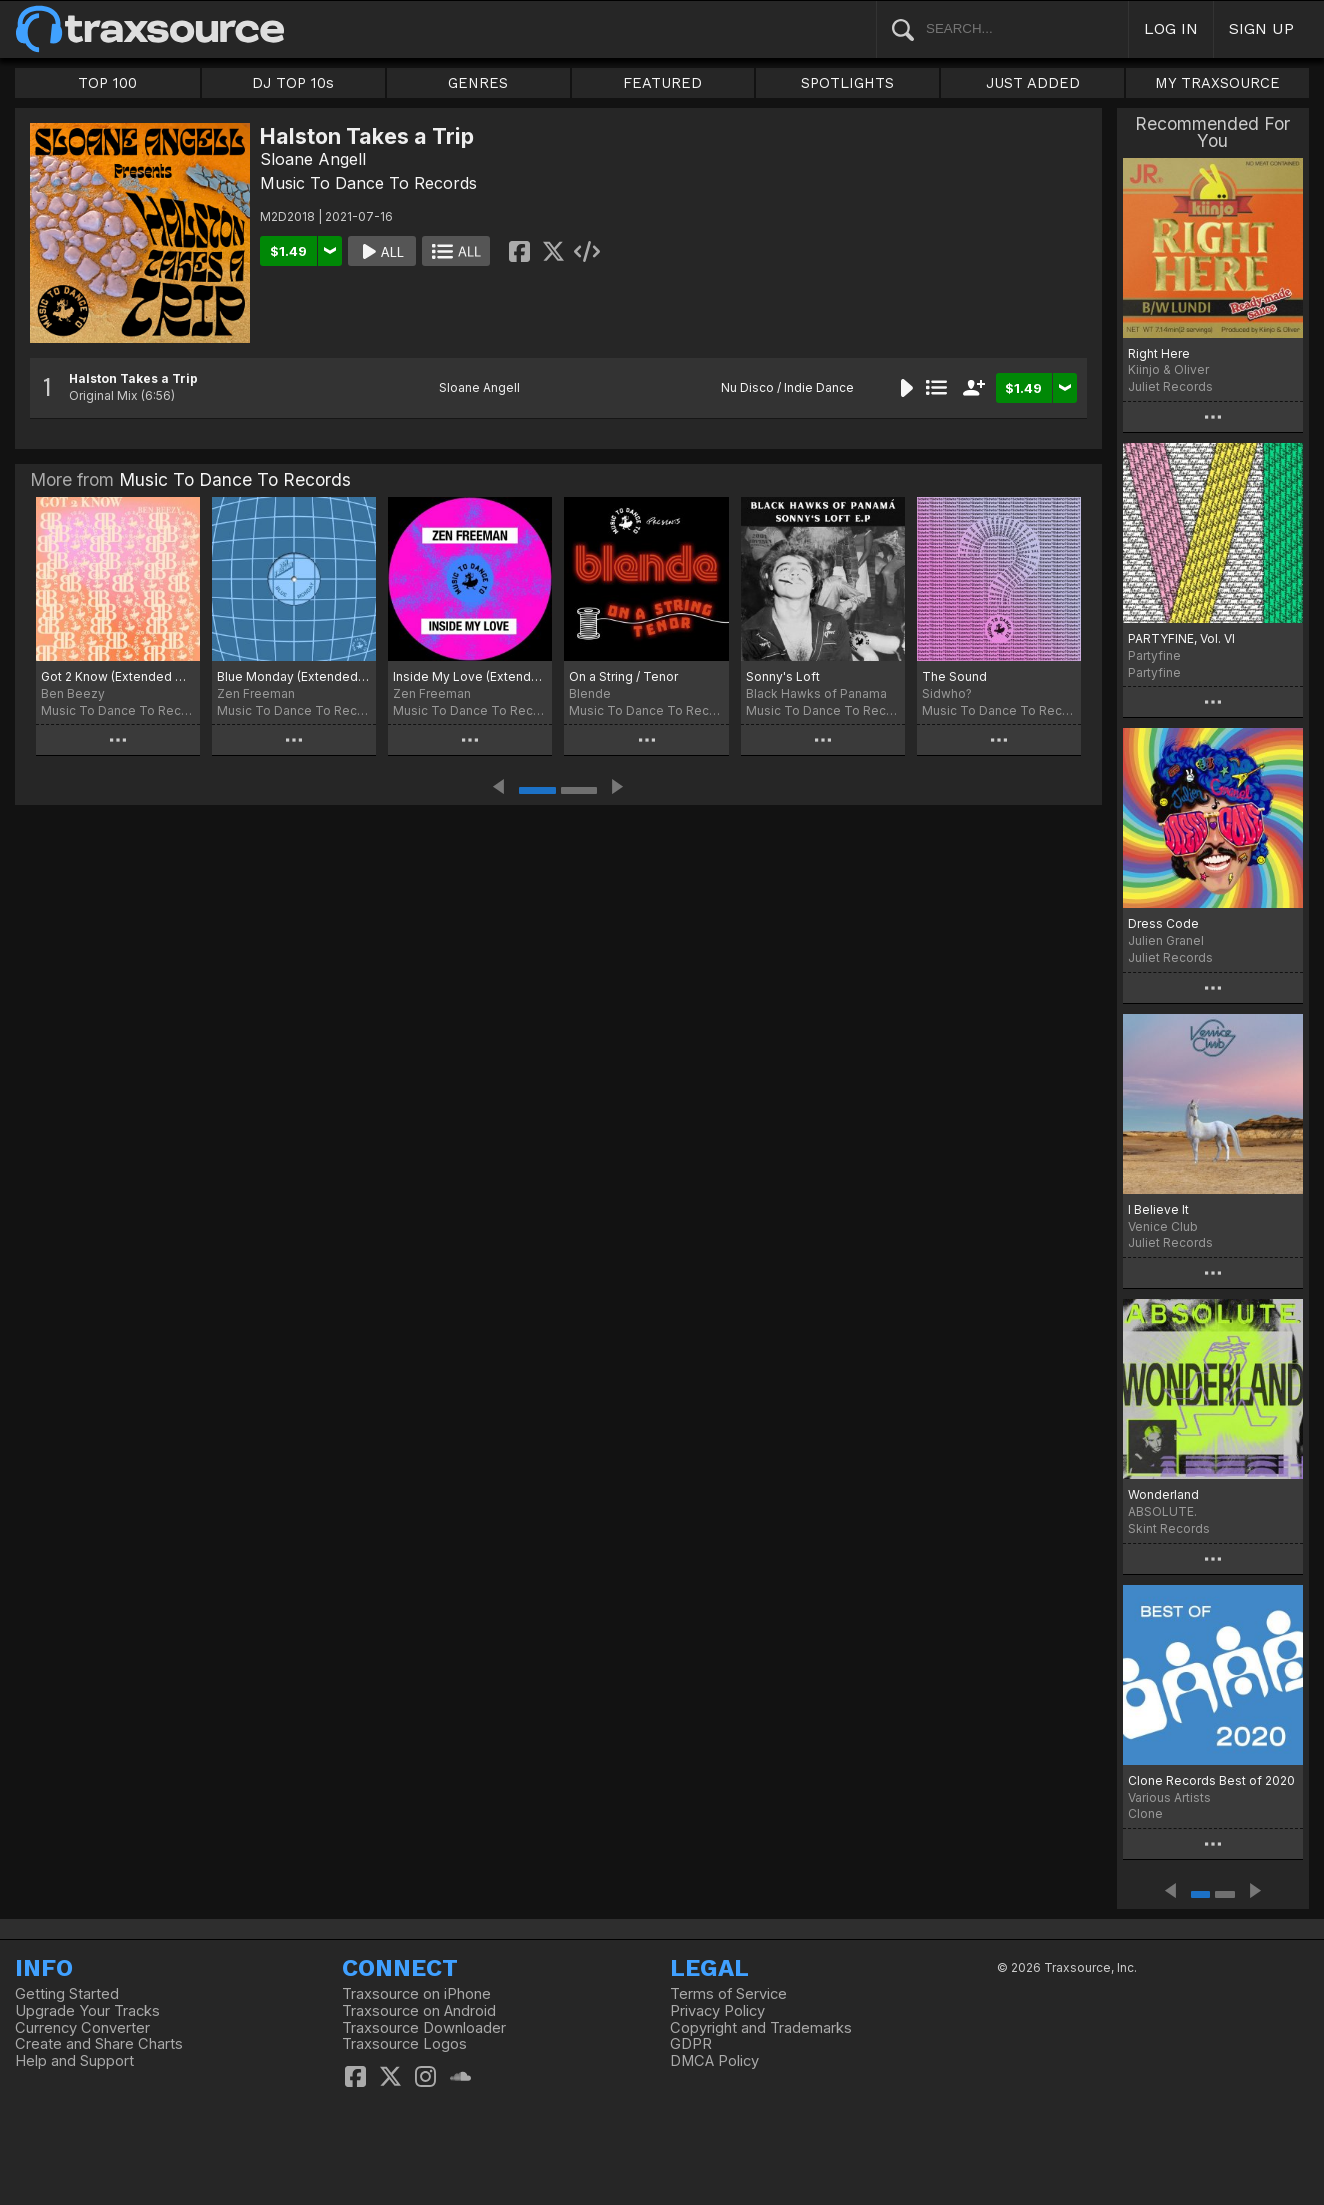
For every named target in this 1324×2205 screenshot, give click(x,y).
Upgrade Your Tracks (87, 2011)
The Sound (954, 676)
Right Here (1159, 353)
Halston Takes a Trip (133, 378)
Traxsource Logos (404, 2044)
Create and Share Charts (99, 2044)
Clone (1145, 1813)
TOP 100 (107, 83)
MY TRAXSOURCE (1217, 83)
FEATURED (662, 83)
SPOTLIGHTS (847, 83)
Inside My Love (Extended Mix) (470, 676)
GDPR (691, 2044)
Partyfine (1154, 672)
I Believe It (1158, 1209)
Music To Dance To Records (368, 183)
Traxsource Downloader (424, 2028)
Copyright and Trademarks (761, 2028)
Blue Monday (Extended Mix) (294, 676)
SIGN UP (1261, 28)
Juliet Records (1170, 386)
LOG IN (1171, 28)
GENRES (478, 83)
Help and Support (74, 2061)
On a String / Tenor (623, 676)
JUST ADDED (1033, 83)
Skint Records (1169, 1528)
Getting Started (67, 1994)
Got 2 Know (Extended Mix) (118, 676)
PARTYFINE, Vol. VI (1181, 638)
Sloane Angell (313, 159)
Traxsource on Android (419, 2011)
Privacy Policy (717, 2011)
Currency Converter (82, 2028)
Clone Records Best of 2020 (1211, 1780)
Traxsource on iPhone (416, 1994)
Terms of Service (728, 1994)
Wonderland (1163, 1494)
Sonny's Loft (783, 676)
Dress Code (1163, 923)
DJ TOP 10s (293, 83)
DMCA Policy (714, 2061)
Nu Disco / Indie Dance (787, 387)
